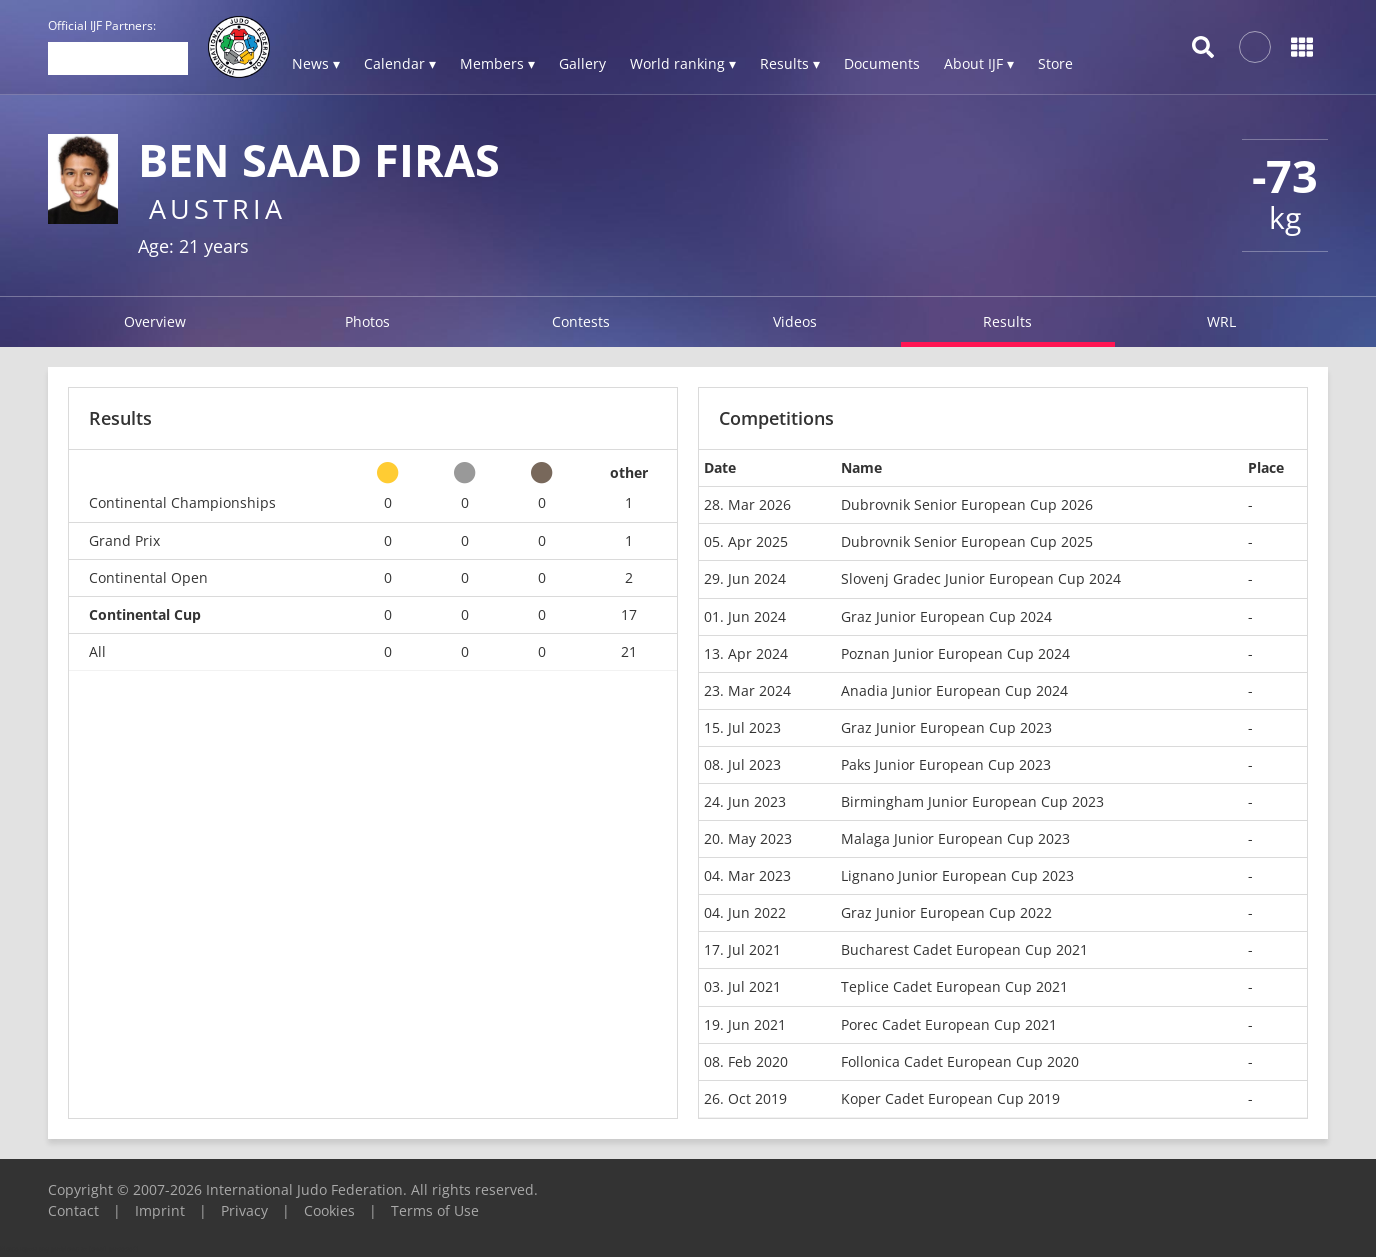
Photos (367, 321)
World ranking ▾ (683, 63)
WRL (1221, 321)
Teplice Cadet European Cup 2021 (954, 986)
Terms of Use (435, 1210)
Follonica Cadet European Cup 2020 (960, 1061)
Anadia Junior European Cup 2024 (954, 690)
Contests (581, 321)
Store (1055, 63)
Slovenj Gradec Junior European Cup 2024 (981, 578)
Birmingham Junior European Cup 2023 (972, 801)
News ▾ (316, 63)
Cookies (329, 1210)
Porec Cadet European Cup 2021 (949, 1024)
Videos (795, 321)
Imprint (160, 1210)
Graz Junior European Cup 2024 (946, 616)
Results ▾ (790, 63)
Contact (73, 1210)
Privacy (244, 1210)
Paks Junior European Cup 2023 (946, 764)
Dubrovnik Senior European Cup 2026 (967, 504)
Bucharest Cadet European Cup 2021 (964, 949)
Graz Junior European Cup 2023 (946, 727)
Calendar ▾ (400, 63)
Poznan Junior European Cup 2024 (955, 653)
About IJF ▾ (979, 63)
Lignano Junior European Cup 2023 (957, 875)
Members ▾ (497, 63)
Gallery (582, 63)
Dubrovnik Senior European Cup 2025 (967, 541)
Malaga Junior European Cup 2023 (955, 838)
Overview (155, 321)
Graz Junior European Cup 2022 (946, 912)
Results (1007, 321)
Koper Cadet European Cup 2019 (950, 1098)
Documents (882, 63)
